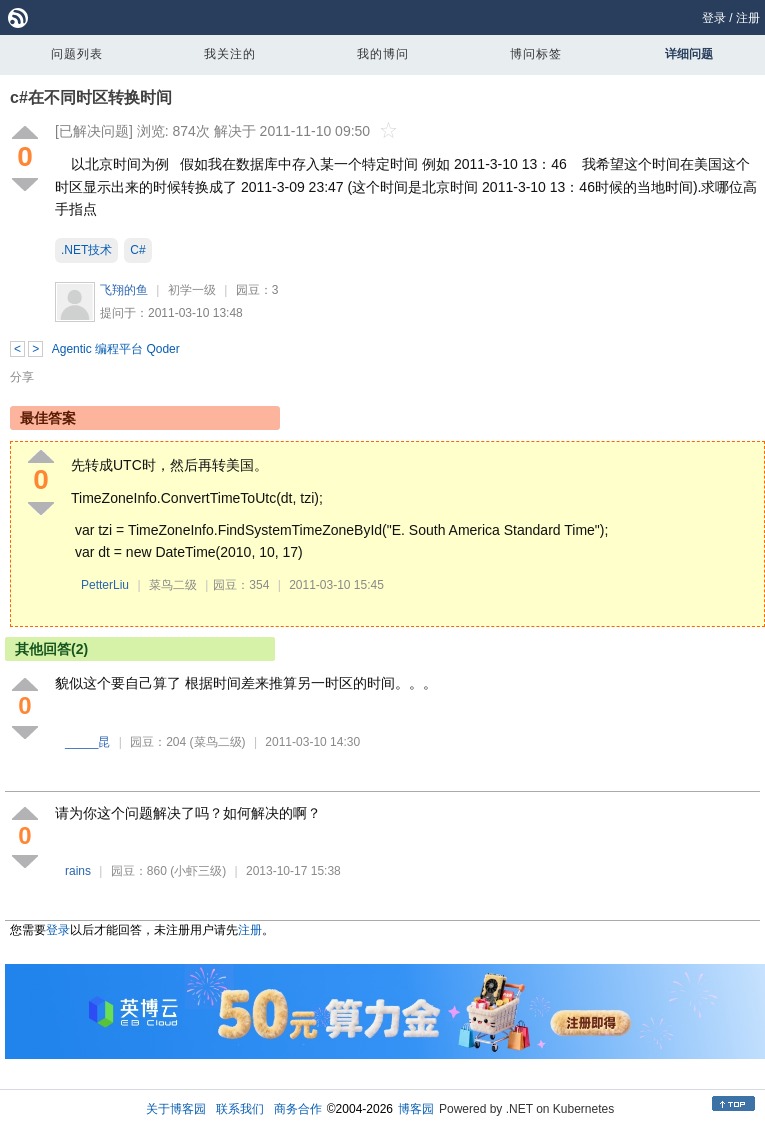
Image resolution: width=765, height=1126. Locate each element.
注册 (748, 18)
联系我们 (240, 1109)
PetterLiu (105, 585)
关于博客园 (176, 1109)
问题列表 (77, 54)
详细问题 (689, 54)
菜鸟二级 (173, 585)
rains (78, 871)
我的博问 (383, 54)
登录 (714, 18)
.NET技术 (86, 250)
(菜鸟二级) (218, 742)
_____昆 (87, 742)
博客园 (416, 1109)
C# (137, 250)
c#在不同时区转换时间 (91, 97)
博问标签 (536, 54)
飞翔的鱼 (124, 290)
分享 (22, 377)
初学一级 (192, 290)
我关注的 (230, 54)
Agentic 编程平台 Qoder (116, 349)
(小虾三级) (198, 871)
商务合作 (298, 1109)
